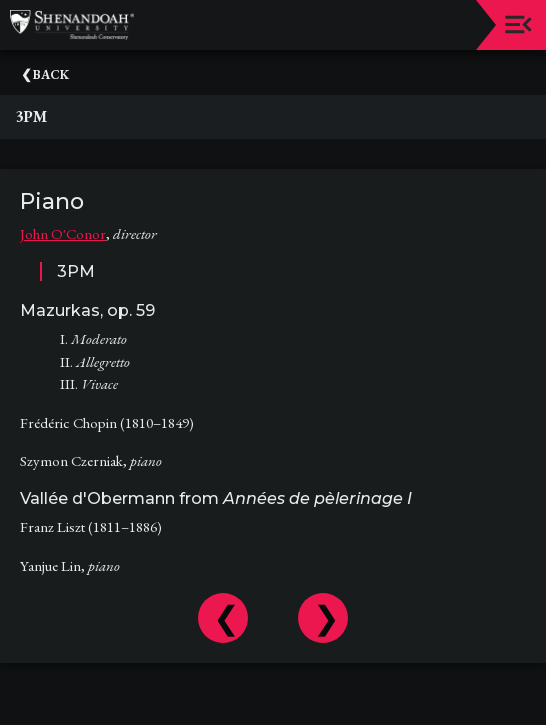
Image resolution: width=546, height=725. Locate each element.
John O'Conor (63, 233)
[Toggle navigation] (518, 24)
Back (51, 74)
